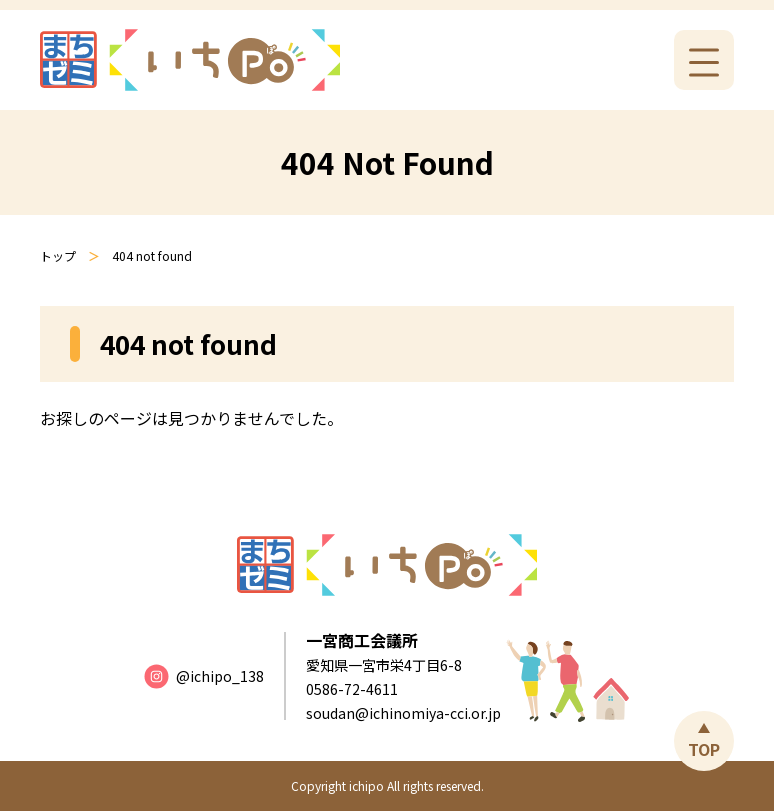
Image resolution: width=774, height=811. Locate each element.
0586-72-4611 (352, 689)
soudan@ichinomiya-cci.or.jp (403, 713)
